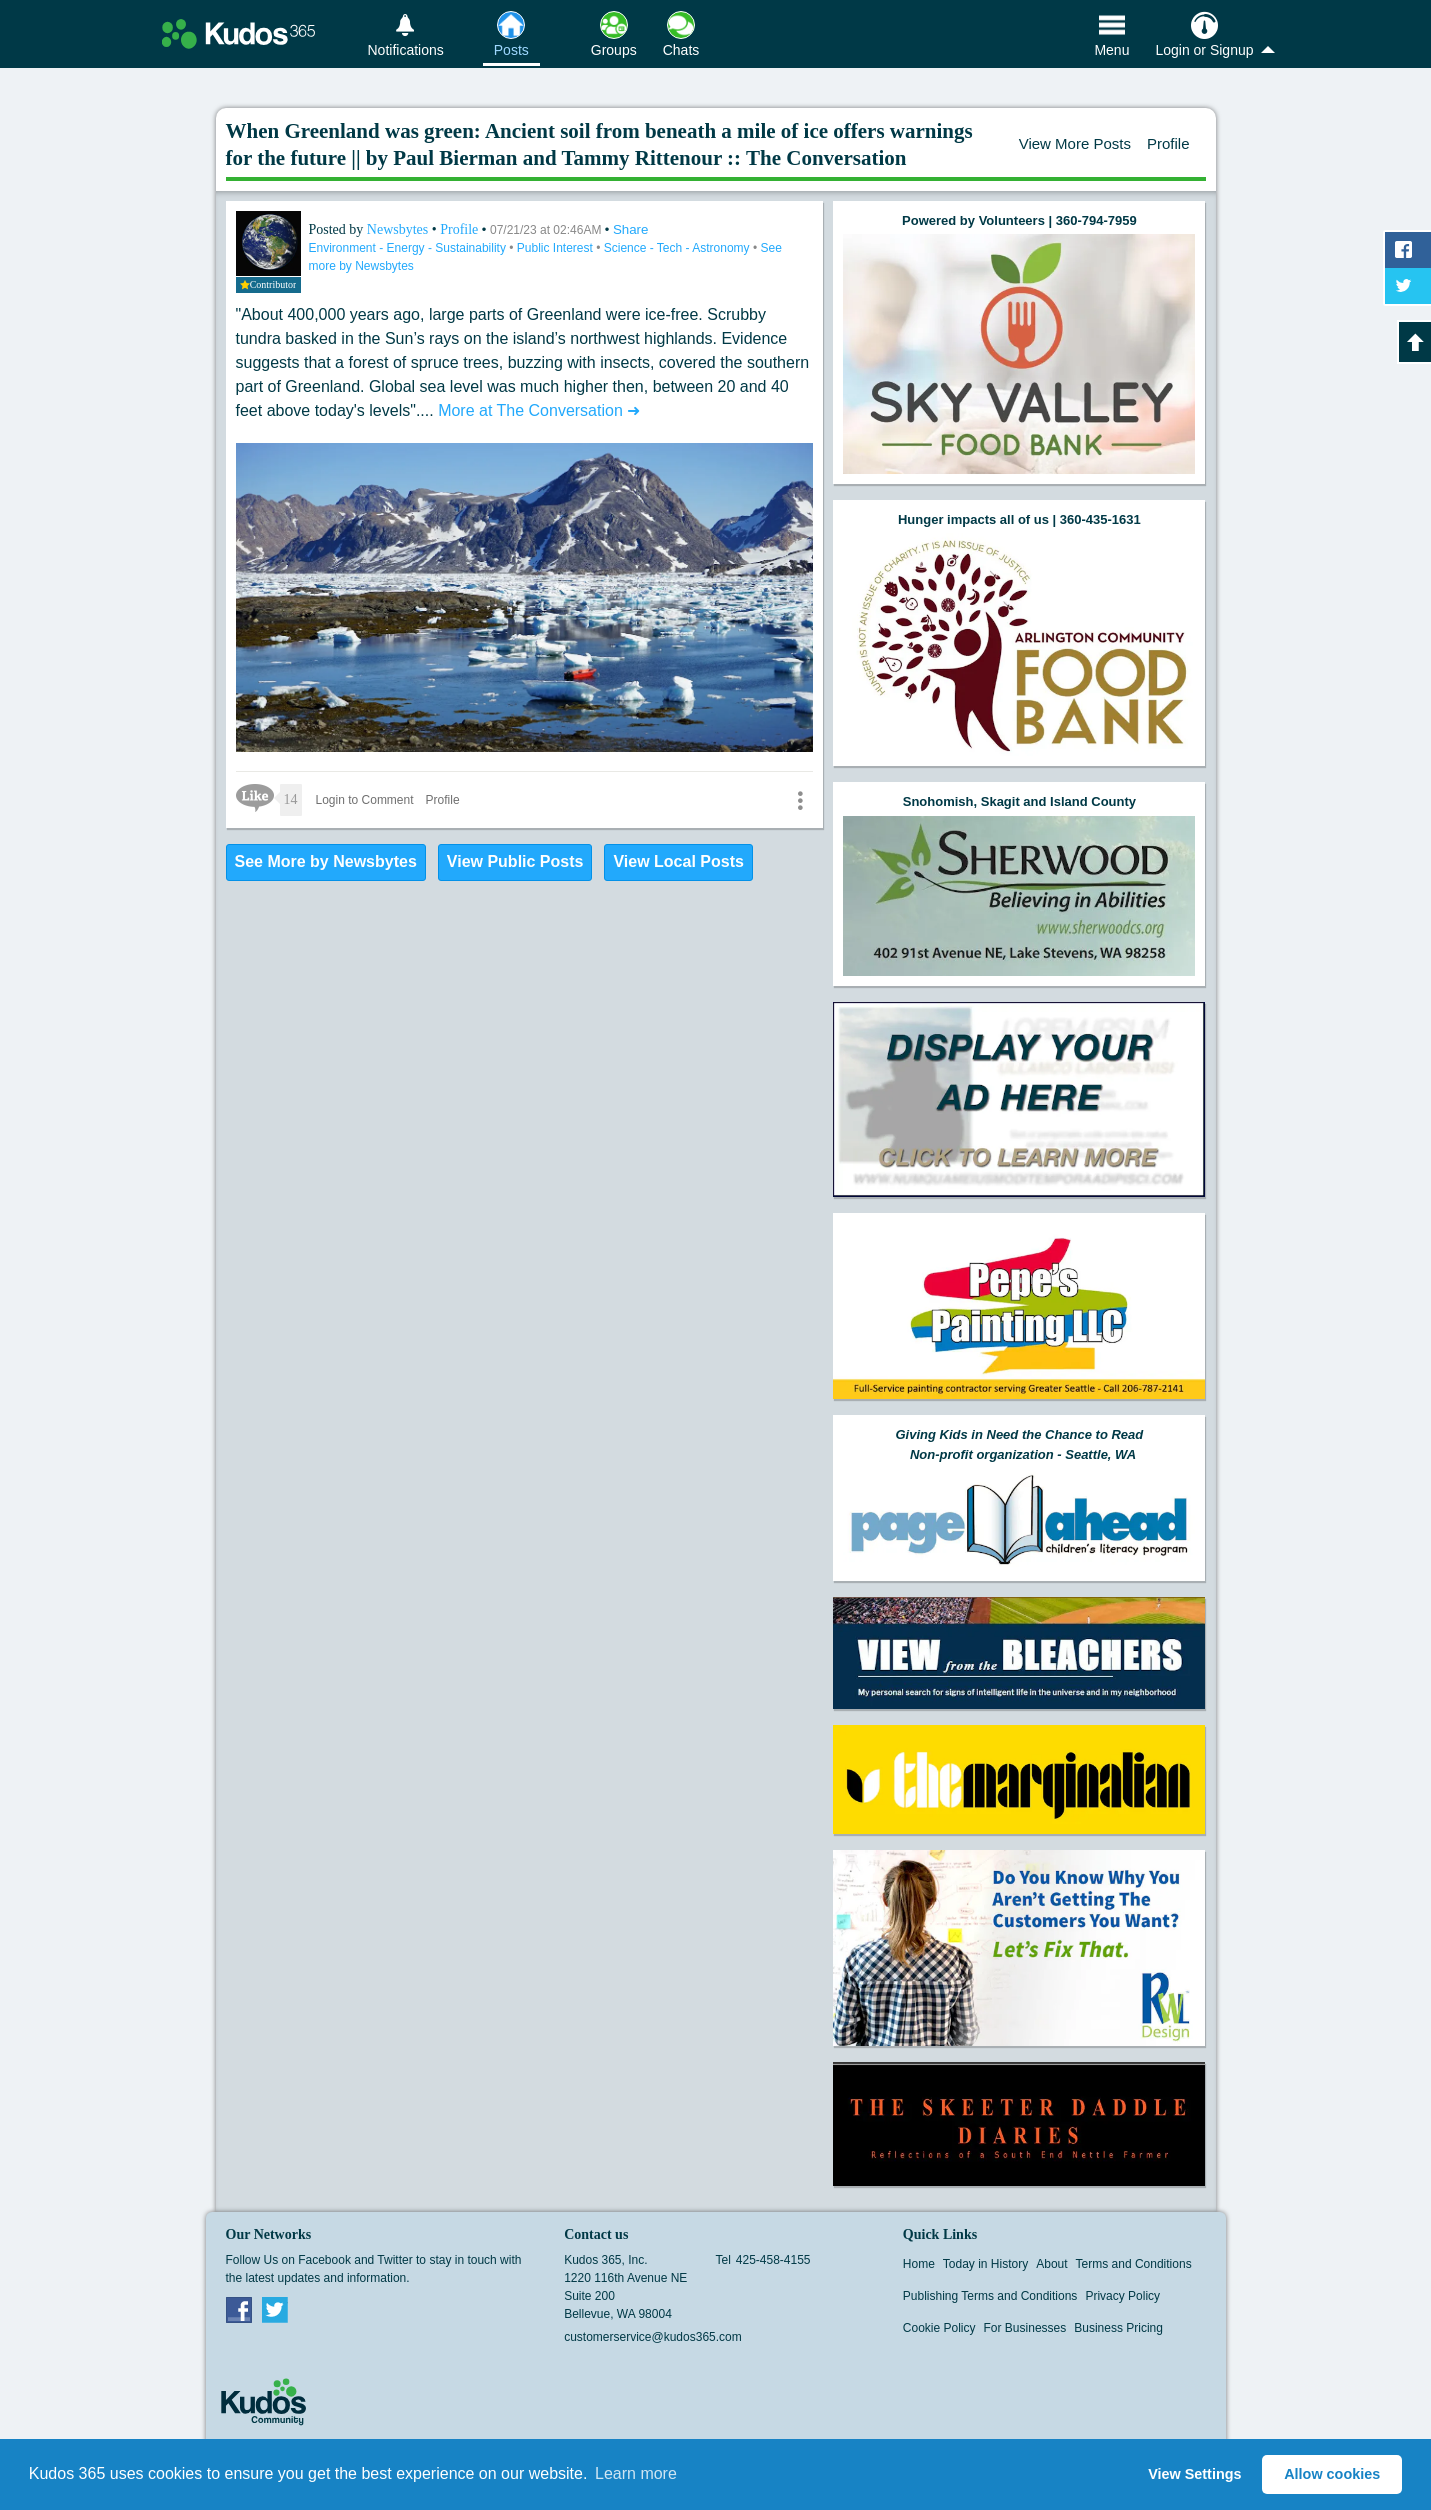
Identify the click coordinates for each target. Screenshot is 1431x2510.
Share (631, 229)
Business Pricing (1118, 2328)
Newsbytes (399, 229)
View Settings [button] (1194, 2474)
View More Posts (1075, 143)
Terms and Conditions (1134, 2264)
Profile (1168, 143)
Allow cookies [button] (1332, 2474)
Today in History (985, 2264)
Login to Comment (365, 800)
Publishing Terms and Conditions (990, 2296)
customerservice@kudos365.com (653, 2337)
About (1051, 2264)
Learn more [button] (636, 2473)
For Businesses (1025, 2328)
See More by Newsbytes (326, 861)
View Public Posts (515, 861)
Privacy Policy (1122, 2296)
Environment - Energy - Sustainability (409, 248)
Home (919, 2264)
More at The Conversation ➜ (539, 410)
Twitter (275, 2309)
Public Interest (556, 248)
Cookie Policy (939, 2328)
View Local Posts (678, 861)
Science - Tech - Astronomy (678, 248)
